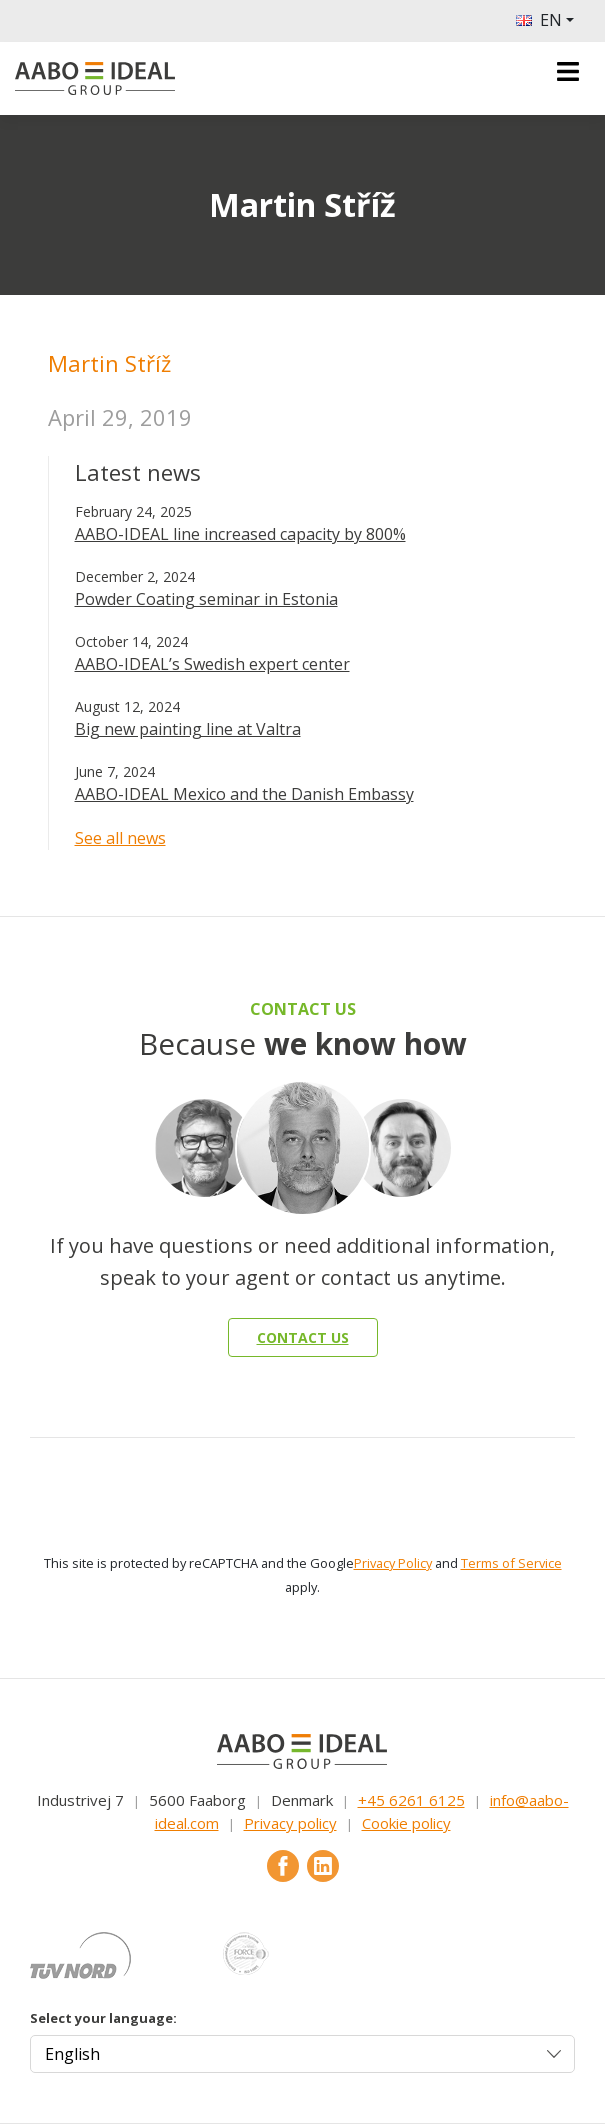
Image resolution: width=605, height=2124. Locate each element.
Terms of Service (511, 1563)
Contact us (303, 1337)
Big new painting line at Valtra (188, 729)
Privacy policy (290, 1823)
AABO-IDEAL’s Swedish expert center (212, 664)
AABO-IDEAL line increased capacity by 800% (240, 534)
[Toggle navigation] (568, 71)
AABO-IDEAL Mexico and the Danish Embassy (244, 794)
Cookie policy (406, 1823)
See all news (120, 838)
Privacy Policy (393, 1563)
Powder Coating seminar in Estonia (206, 599)
